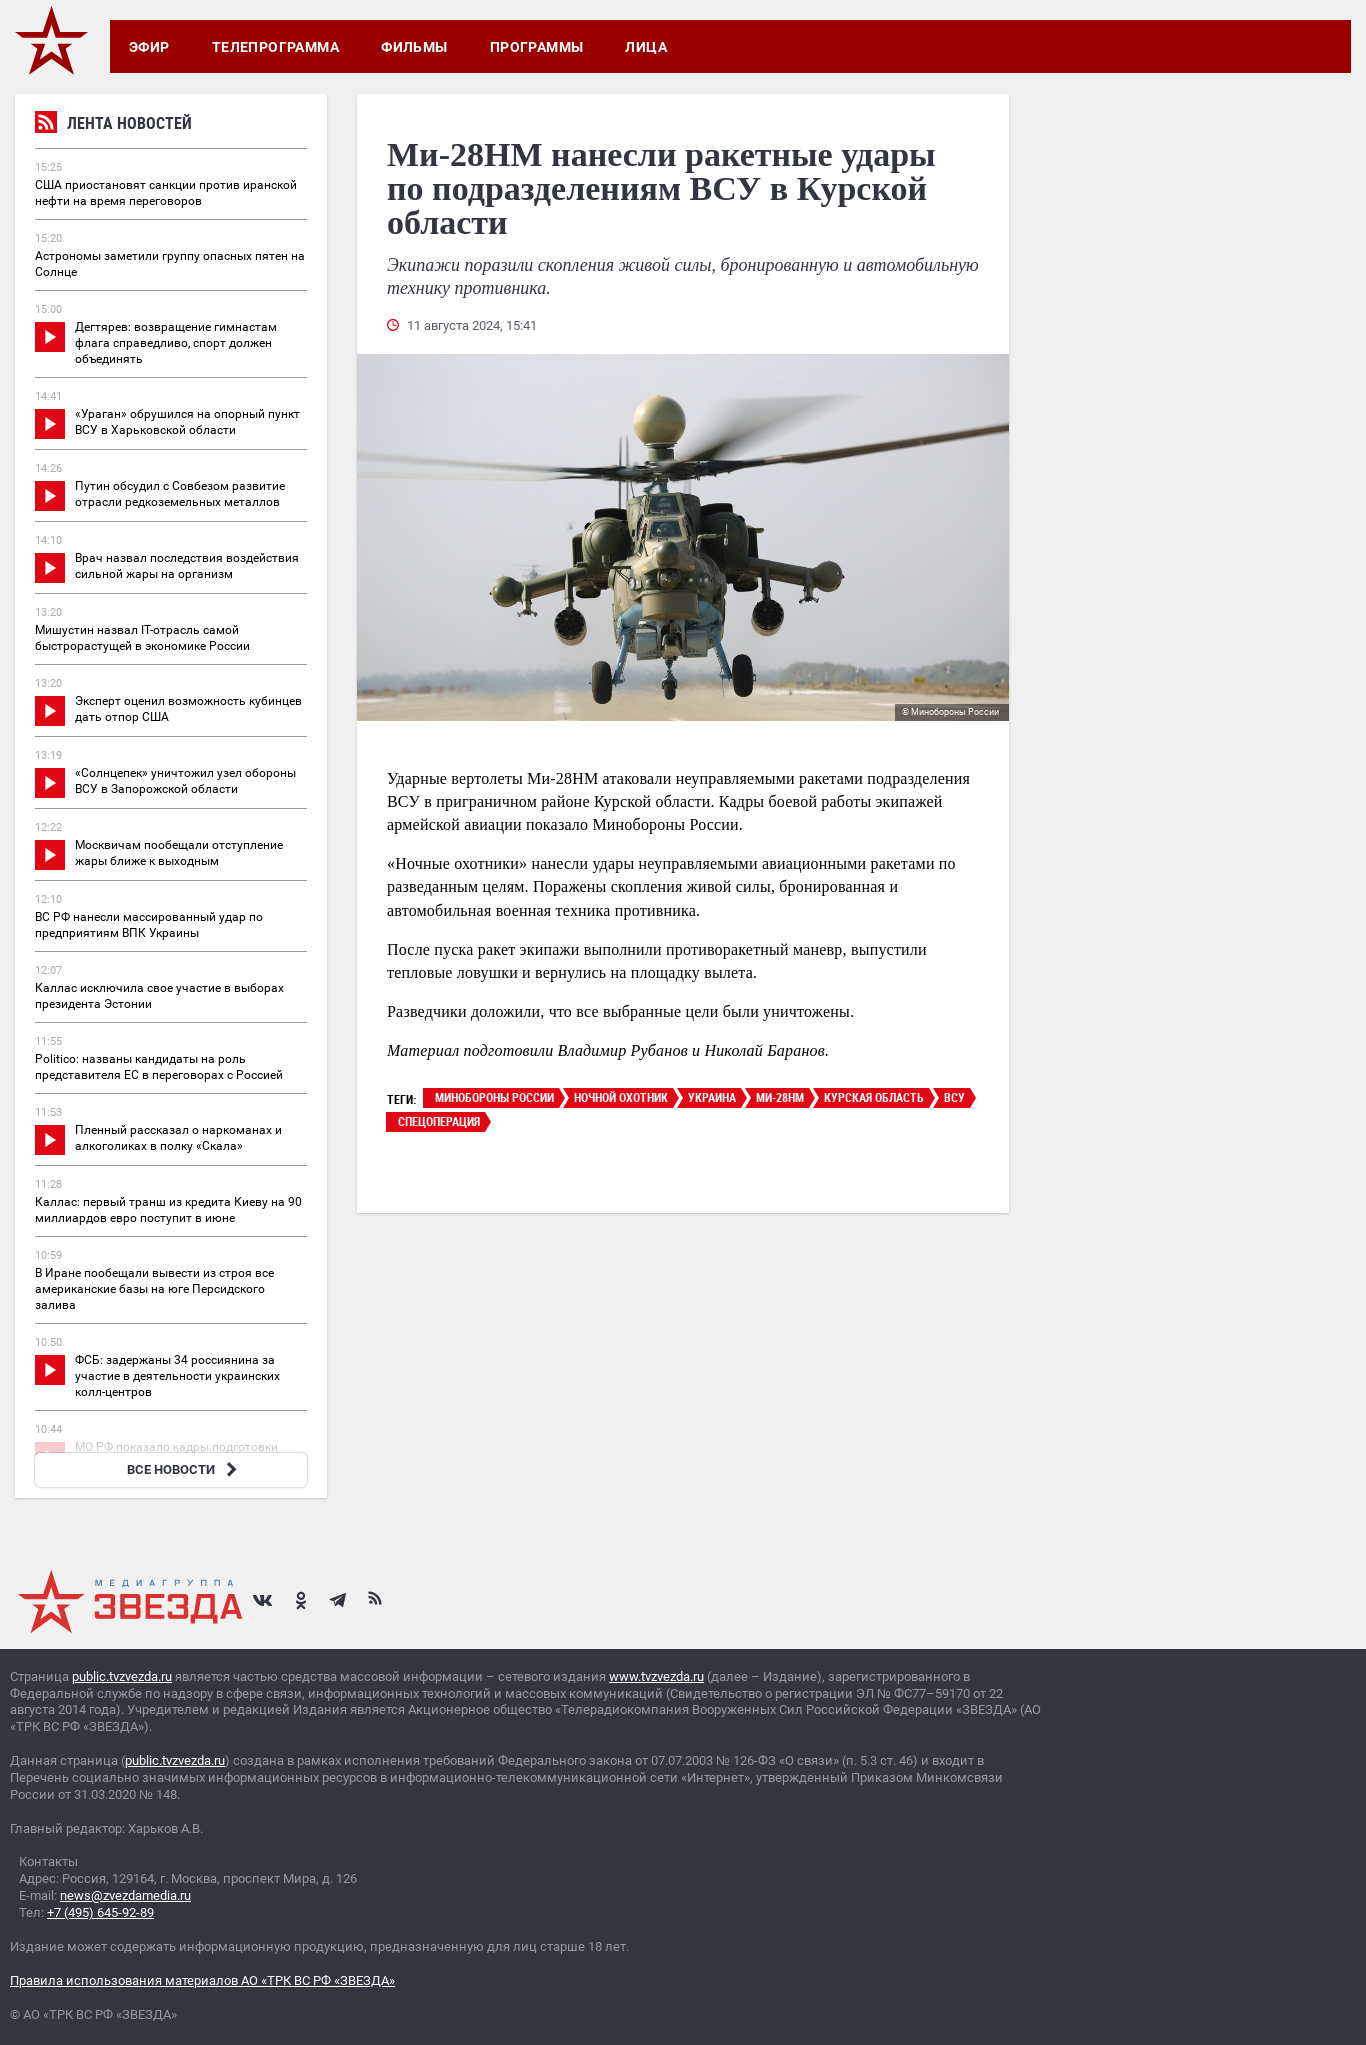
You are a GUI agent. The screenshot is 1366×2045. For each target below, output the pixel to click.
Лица (646, 47)
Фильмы (414, 47)
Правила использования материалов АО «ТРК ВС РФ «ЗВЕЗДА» (202, 1980)
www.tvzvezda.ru (656, 1676)
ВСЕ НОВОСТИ (184, 1469)
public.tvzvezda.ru (122, 1676)
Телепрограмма (275, 47)
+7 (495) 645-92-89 (100, 1912)
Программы (537, 47)
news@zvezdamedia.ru (125, 1895)
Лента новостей (113, 125)
